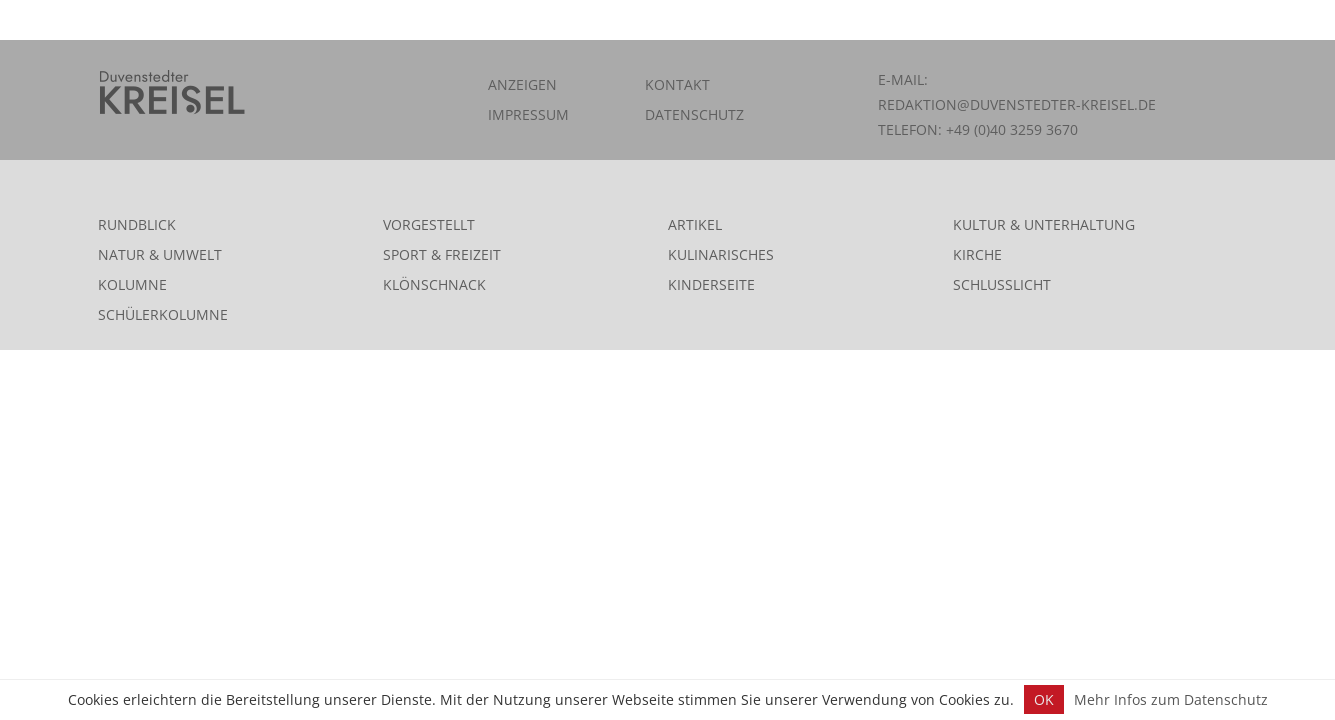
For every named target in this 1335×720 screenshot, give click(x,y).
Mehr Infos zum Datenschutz (1171, 699)
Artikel (695, 224)
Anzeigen (522, 84)
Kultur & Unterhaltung (1044, 224)
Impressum (528, 114)
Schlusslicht (1002, 284)
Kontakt (677, 84)
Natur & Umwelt (160, 254)
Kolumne (132, 284)
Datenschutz (694, 114)
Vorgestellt (429, 224)
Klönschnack (434, 284)
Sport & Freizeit (442, 254)
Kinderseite (711, 284)
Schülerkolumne (163, 314)
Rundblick (137, 224)
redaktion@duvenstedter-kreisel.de (1017, 104)
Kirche (977, 254)
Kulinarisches (721, 254)
